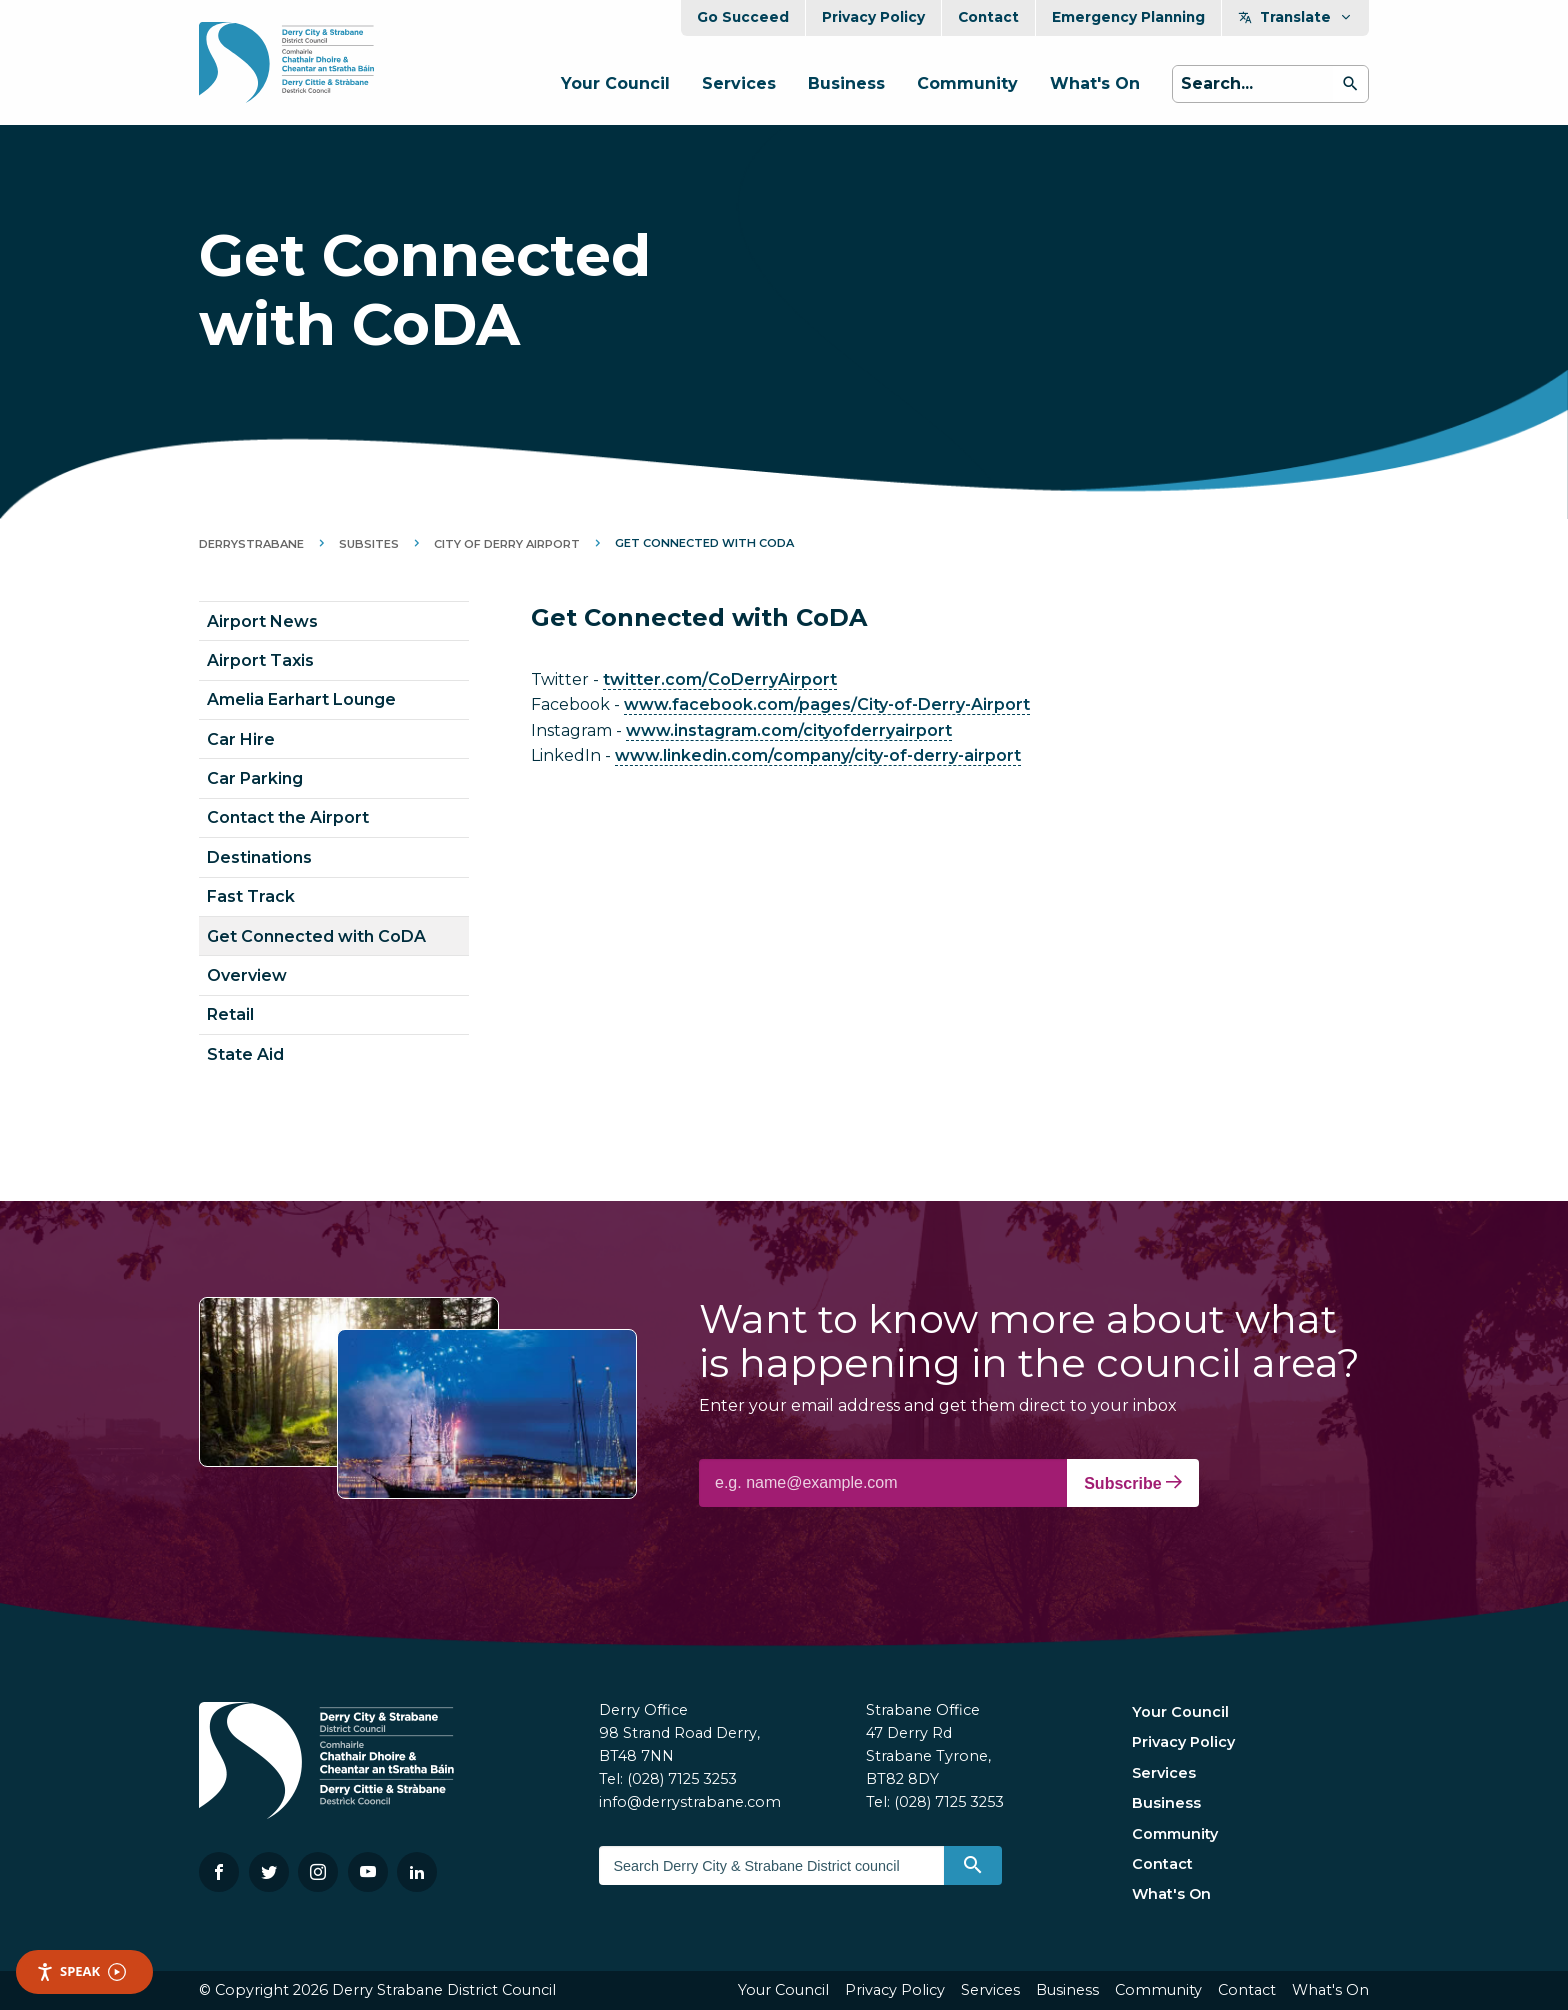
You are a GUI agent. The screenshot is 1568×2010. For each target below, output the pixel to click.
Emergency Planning (1128, 17)
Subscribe (1133, 1483)
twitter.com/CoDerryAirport (720, 679)
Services (739, 83)
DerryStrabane (251, 544)
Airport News (262, 621)
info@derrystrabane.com (690, 1802)
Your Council (615, 83)
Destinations (259, 857)
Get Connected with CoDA (316, 936)
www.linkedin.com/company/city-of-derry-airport (818, 755)
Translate (1295, 17)
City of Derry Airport (507, 544)
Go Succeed (743, 17)
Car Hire (241, 739)
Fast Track (251, 896)
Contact (988, 17)
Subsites (369, 544)
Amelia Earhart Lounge (301, 699)
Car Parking (255, 778)
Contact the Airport (288, 817)
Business (846, 83)
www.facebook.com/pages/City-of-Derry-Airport (827, 704)
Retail (230, 1014)
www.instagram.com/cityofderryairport (789, 730)
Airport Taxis (260, 660)
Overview (247, 975)
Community (967, 83)
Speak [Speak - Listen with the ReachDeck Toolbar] (81, 1971)
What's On (1095, 83)
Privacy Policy (873, 17)
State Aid (245, 1054)
